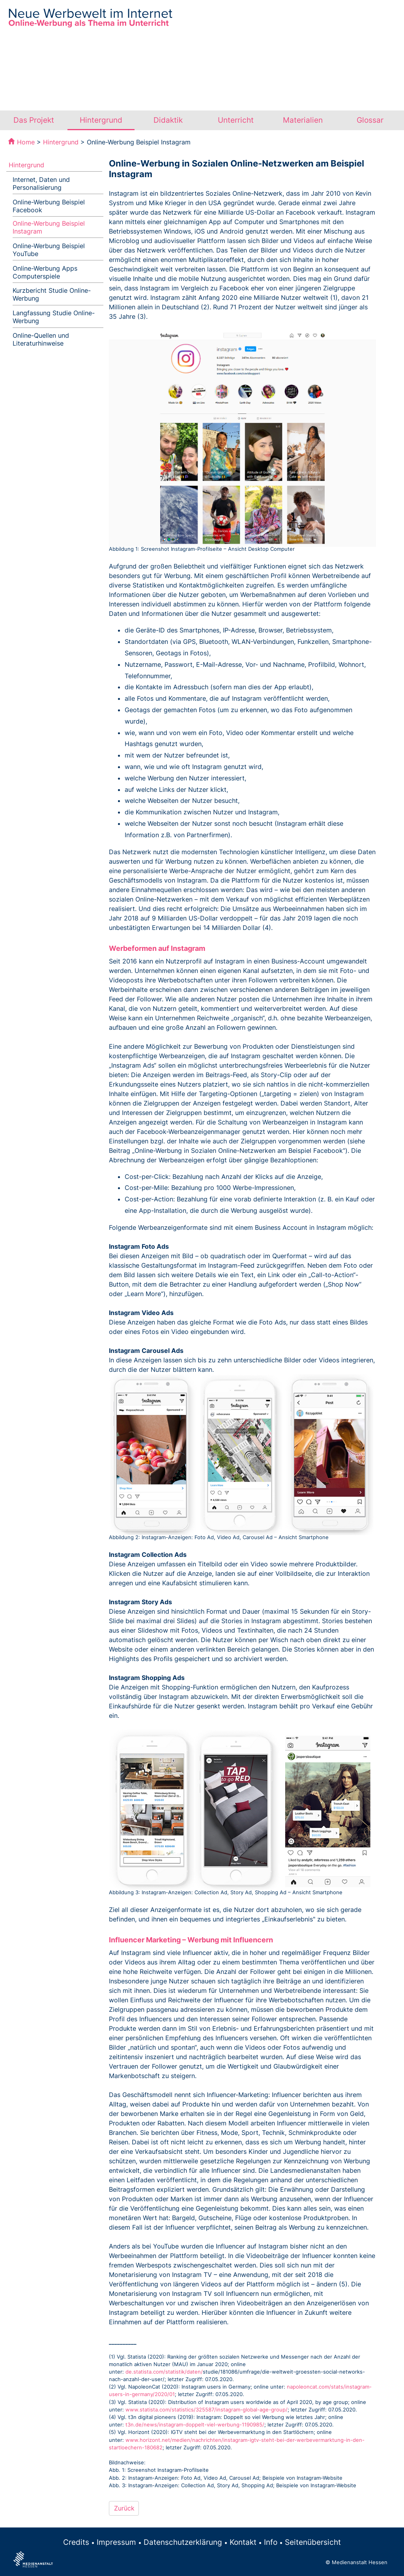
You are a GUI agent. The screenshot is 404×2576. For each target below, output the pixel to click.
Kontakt (243, 2542)
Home (26, 142)
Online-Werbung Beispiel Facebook (49, 206)
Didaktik (168, 120)
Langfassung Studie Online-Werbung (54, 317)
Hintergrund (101, 120)
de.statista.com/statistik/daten (163, 2372)
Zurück (124, 2508)
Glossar (370, 120)
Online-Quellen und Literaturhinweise (41, 339)
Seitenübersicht (313, 2542)
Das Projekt (33, 120)
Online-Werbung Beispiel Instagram (49, 227)
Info (270, 2542)
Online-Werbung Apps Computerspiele (45, 272)
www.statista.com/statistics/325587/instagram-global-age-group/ (206, 2410)
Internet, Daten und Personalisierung (41, 183)
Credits (76, 2542)
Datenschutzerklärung (183, 2542)
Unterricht (236, 120)
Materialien (303, 120)
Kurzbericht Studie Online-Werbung (52, 294)
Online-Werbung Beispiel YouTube (49, 250)
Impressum (116, 2542)
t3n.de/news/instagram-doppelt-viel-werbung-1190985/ (194, 2425)
